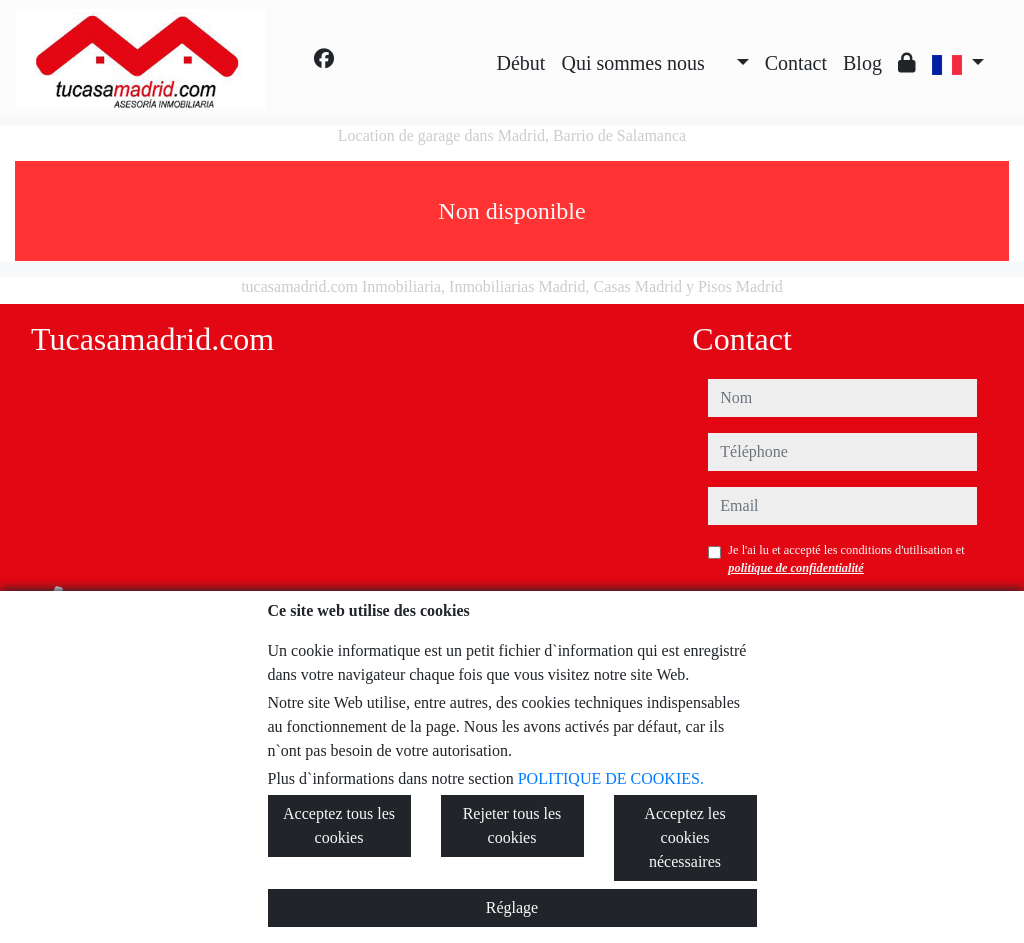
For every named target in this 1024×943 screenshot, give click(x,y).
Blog (862, 63)
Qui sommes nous (632, 63)
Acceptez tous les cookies (339, 825)
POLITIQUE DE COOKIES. (611, 778)
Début (521, 63)
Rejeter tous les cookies (512, 825)
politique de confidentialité (795, 568)
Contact (796, 63)
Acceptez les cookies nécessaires (684, 837)
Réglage (512, 907)
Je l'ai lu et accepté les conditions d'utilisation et (846, 559)
